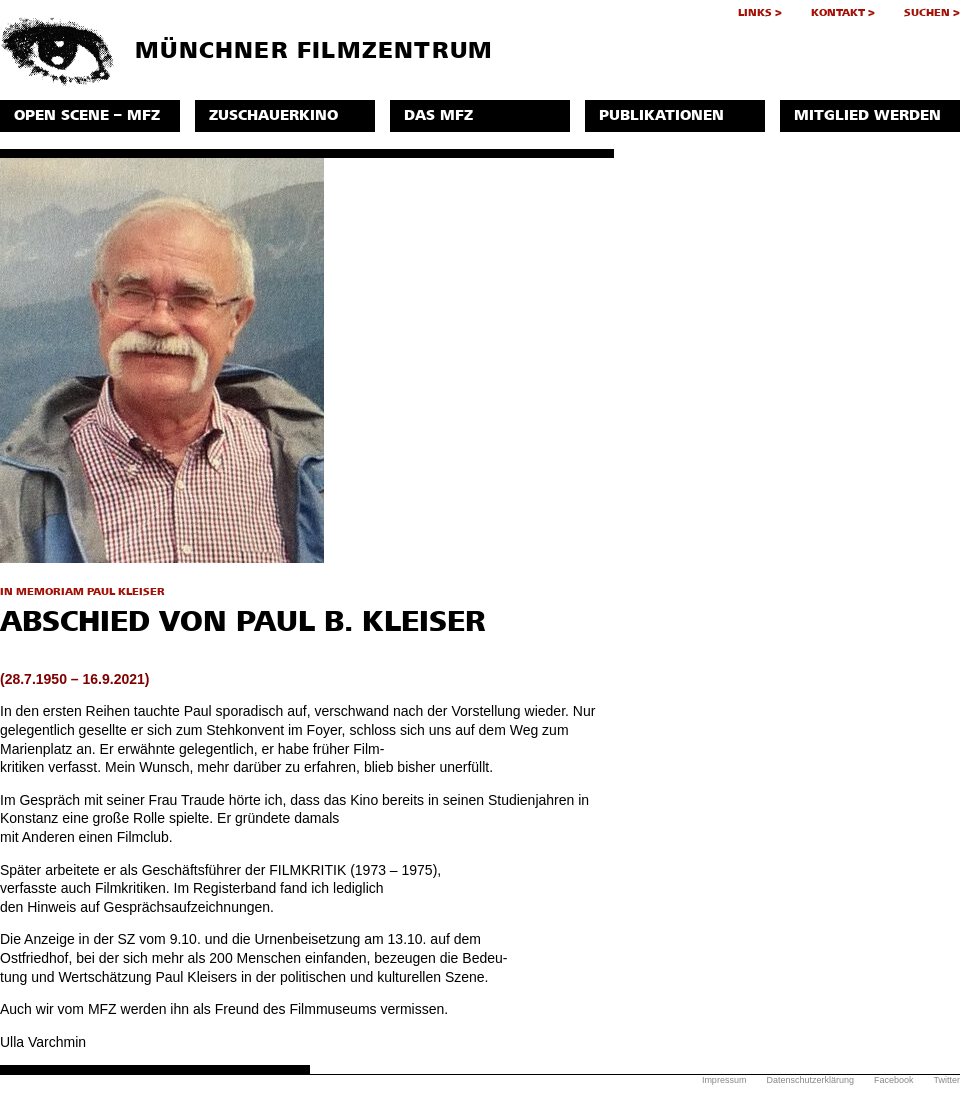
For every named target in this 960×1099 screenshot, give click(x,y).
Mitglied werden (867, 115)
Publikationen (661, 115)
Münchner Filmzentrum (246, 52)
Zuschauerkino (273, 115)
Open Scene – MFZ (87, 115)
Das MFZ (438, 115)
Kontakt (838, 12)
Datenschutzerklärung (810, 1080)
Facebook (894, 1080)
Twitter (946, 1080)
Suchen (927, 12)
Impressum (724, 1080)
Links (755, 12)
